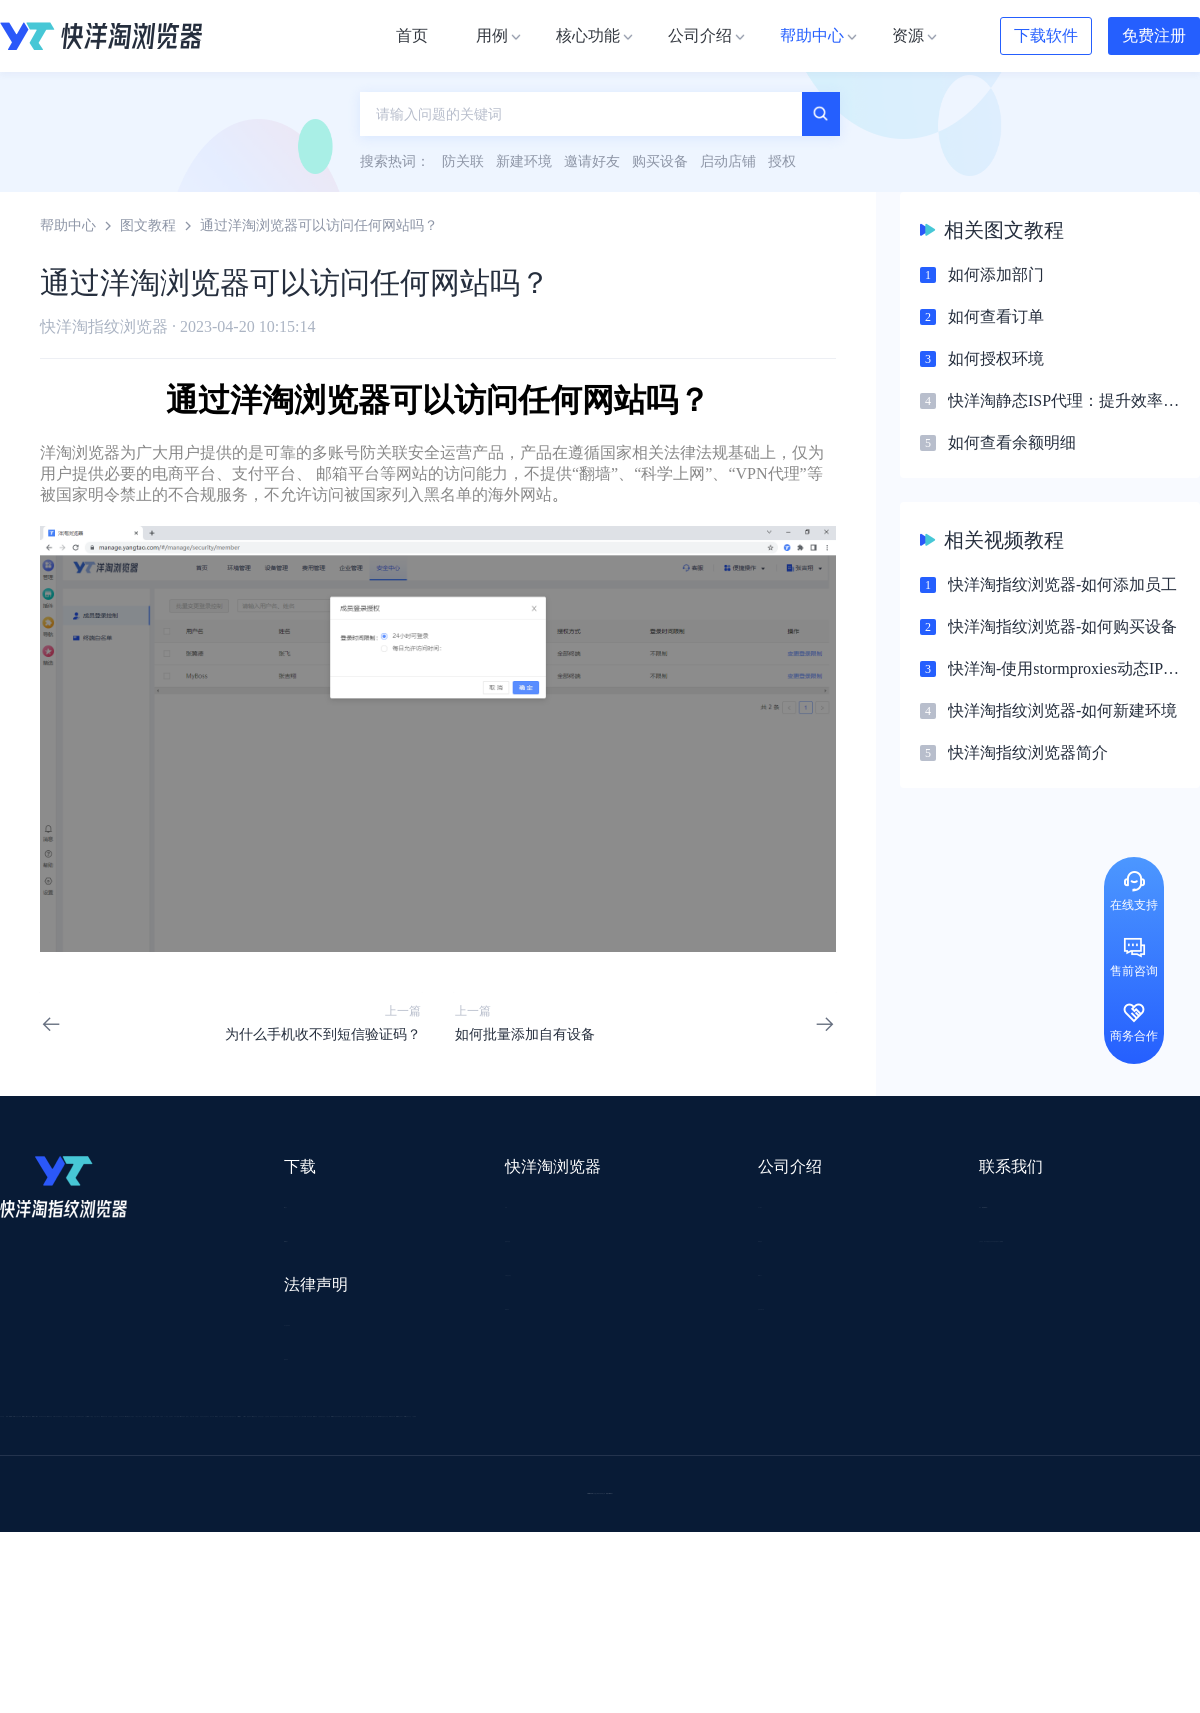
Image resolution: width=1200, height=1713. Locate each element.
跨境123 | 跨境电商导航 (71, 1454)
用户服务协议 (259, 1325)
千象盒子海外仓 (336, 1480)
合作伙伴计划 (620, 1311)
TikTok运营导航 (48, 1532)
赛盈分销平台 (742, 1454)
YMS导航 (495, 1506)
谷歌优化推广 (165, 1532)
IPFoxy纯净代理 (244, 1584)
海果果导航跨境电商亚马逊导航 (551, 1532)
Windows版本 (257, 1239)
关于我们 (606, 1203)
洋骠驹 (727, 1480)
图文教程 (148, 225)
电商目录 (703, 1532)
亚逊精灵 (884, 1480)
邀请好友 (420, 1311)
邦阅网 (659, 1480)
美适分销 (96, 1506)
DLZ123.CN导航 (992, 1428)
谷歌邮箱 (578, 1506)
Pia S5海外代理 (856, 1454)
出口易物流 (204, 1454)
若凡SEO (514, 1558)
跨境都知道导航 (868, 1428)
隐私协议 (245, 1361)
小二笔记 (802, 1480)
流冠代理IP (388, 1428)
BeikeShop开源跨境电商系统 (292, 1558)
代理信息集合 (434, 1275)
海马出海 (412, 1506)
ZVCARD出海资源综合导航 (85, 1584)
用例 (406, 1203)
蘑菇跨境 (1038, 1506)
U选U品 (650, 1454)
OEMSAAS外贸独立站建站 (178, 1480)
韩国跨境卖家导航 (371, 1532)
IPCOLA (121, 1428)
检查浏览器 (427, 1239)
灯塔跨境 (956, 1454)
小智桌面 (152, 1558)
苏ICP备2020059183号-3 (761, 1674)
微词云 (21, 1506)
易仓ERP (438, 1480)
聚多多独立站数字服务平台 (716, 1506)
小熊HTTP (652, 1584)
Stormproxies (210, 1428)
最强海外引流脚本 (624, 1558)
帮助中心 (68, 225)
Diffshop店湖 (865, 1506)
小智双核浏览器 (49, 1558)
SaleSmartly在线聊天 (381, 1584)
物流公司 (433, 1558)
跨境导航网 (954, 1532)
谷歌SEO (957, 1506)
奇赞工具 (734, 1558)
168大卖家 (947, 1558)
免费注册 (1154, 35)
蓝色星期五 (1045, 1454)
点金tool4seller (556, 1454)
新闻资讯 (606, 1239)
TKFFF (872, 1532)
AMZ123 (767, 1428)
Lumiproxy (683, 1428)
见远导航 (261, 1532)
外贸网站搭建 (307, 1454)
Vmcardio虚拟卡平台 (532, 1584)
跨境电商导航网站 (431, 1454)
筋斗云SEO (791, 1532)
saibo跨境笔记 (584, 1428)
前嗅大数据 (973, 1480)
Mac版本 (243, 1203)
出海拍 (512, 1480)
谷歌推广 (178, 1506)
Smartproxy (482, 1428)
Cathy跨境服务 (1078, 1480)
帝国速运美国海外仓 (295, 1506)
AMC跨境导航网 (839, 1558)
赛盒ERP (586, 1480)
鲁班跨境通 (35, 1480)
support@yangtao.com (858, 1203)
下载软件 (1046, 35)
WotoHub (301, 1428)
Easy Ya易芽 (1051, 1532)
